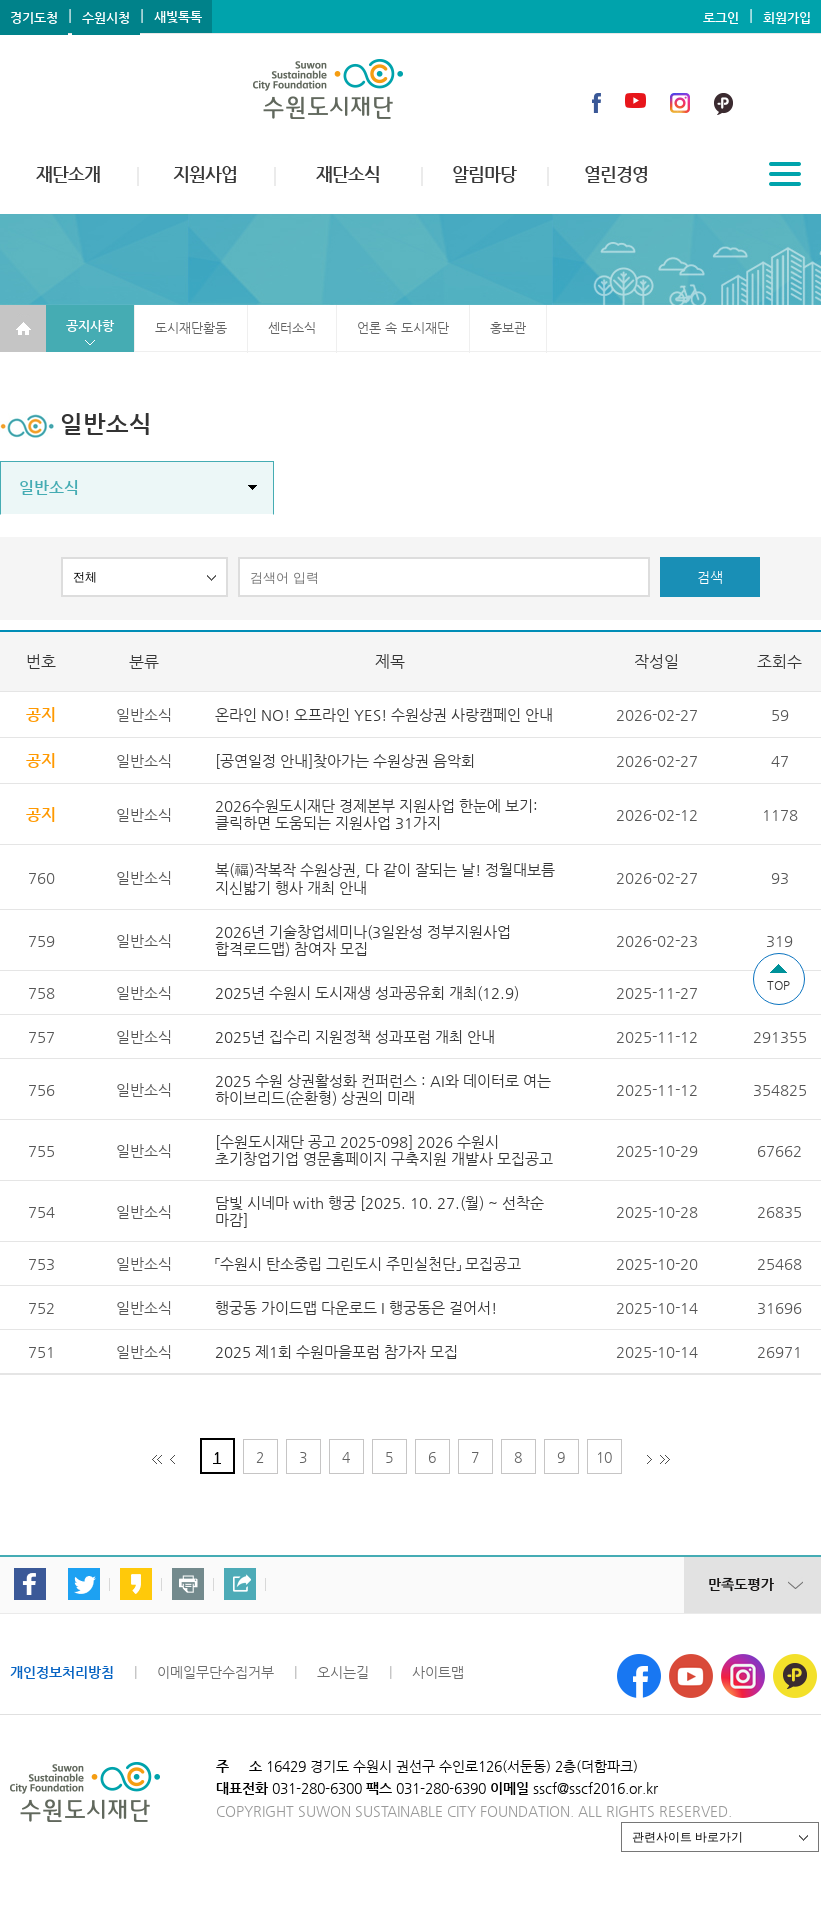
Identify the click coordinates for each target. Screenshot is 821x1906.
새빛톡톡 (178, 16)
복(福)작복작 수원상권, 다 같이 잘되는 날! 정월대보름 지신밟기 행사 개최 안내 (385, 878)
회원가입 (787, 17)
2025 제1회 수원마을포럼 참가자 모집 (336, 1351)
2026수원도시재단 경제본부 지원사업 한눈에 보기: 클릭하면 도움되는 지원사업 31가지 (376, 814)
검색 (710, 577)
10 (604, 1457)
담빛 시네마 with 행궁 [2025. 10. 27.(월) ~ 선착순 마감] (379, 1211)
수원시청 (106, 17)
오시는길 (343, 1672)
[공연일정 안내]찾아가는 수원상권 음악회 (345, 760)
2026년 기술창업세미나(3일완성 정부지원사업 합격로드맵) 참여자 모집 (363, 940)
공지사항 (90, 325)
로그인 (721, 17)
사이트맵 (438, 1672)
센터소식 (292, 327)
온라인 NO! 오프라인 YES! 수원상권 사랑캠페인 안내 (384, 714)
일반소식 (49, 487)
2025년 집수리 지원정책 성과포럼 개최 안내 (355, 1036)
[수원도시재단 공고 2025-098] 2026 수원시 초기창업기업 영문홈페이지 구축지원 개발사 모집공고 (384, 1150)
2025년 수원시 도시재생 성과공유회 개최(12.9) (367, 992)
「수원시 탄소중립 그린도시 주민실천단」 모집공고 (368, 1263)
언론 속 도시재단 (403, 327)
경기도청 (34, 17)
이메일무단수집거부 (215, 1672)
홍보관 (508, 327)
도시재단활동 (191, 327)
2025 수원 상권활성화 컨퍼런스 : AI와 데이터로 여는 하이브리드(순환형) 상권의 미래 (383, 1089)
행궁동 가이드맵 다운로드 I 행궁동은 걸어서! (356, 1307)
